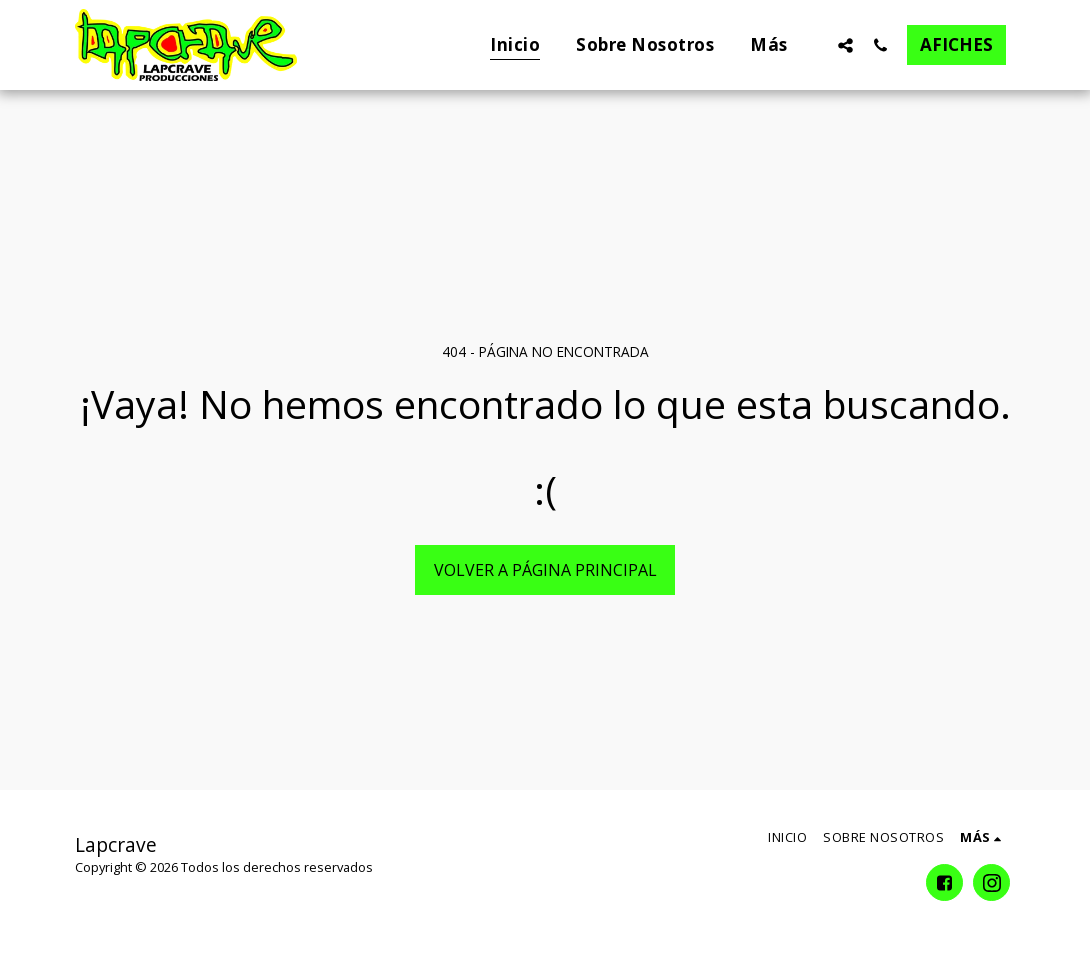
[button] (845, 45)
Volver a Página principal (545, 570)
